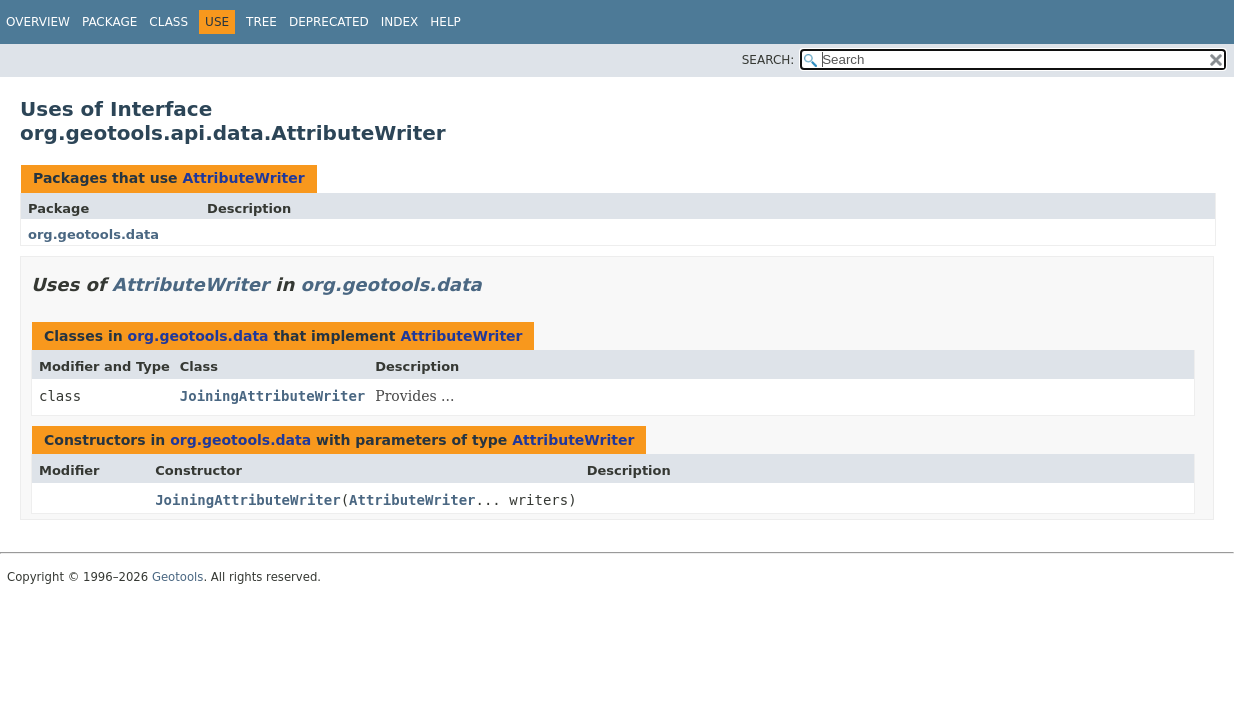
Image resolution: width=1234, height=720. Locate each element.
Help (445, 22)
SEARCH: (768, 60)
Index (400, 22)
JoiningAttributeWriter (272, 396)
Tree (261, 22)
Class (168, 22)
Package (109, 22)
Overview (38, 22)
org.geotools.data (93, 234)
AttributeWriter (243, 178)
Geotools (177, 577)
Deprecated (329, 22)
